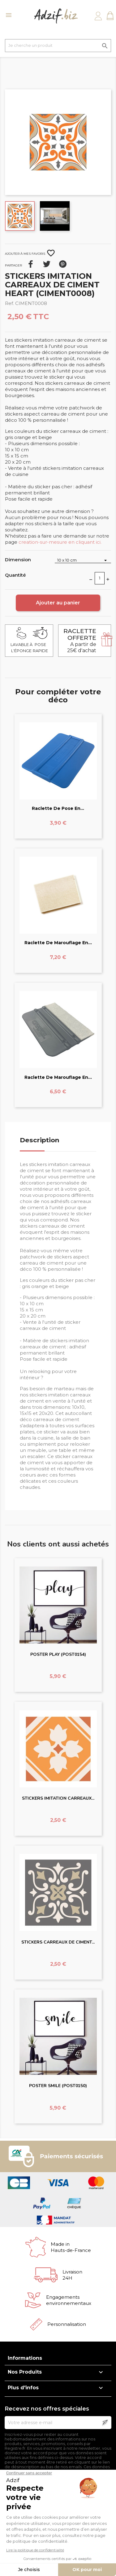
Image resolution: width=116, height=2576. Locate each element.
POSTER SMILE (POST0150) (58, 2086)
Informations (25, 2358)
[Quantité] (100, 578)
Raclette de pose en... (58, 808)
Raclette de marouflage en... (58, 942)
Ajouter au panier (58, 603)
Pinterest (63, 264)
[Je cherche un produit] (58, 45)
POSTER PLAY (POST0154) (58, 1654)
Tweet (47, 264)
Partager (30, 264)
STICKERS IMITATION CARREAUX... (58, 1798)
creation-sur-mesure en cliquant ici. (60, 542)
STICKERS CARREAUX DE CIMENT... (58, 1942)
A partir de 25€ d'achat (79, 640)
